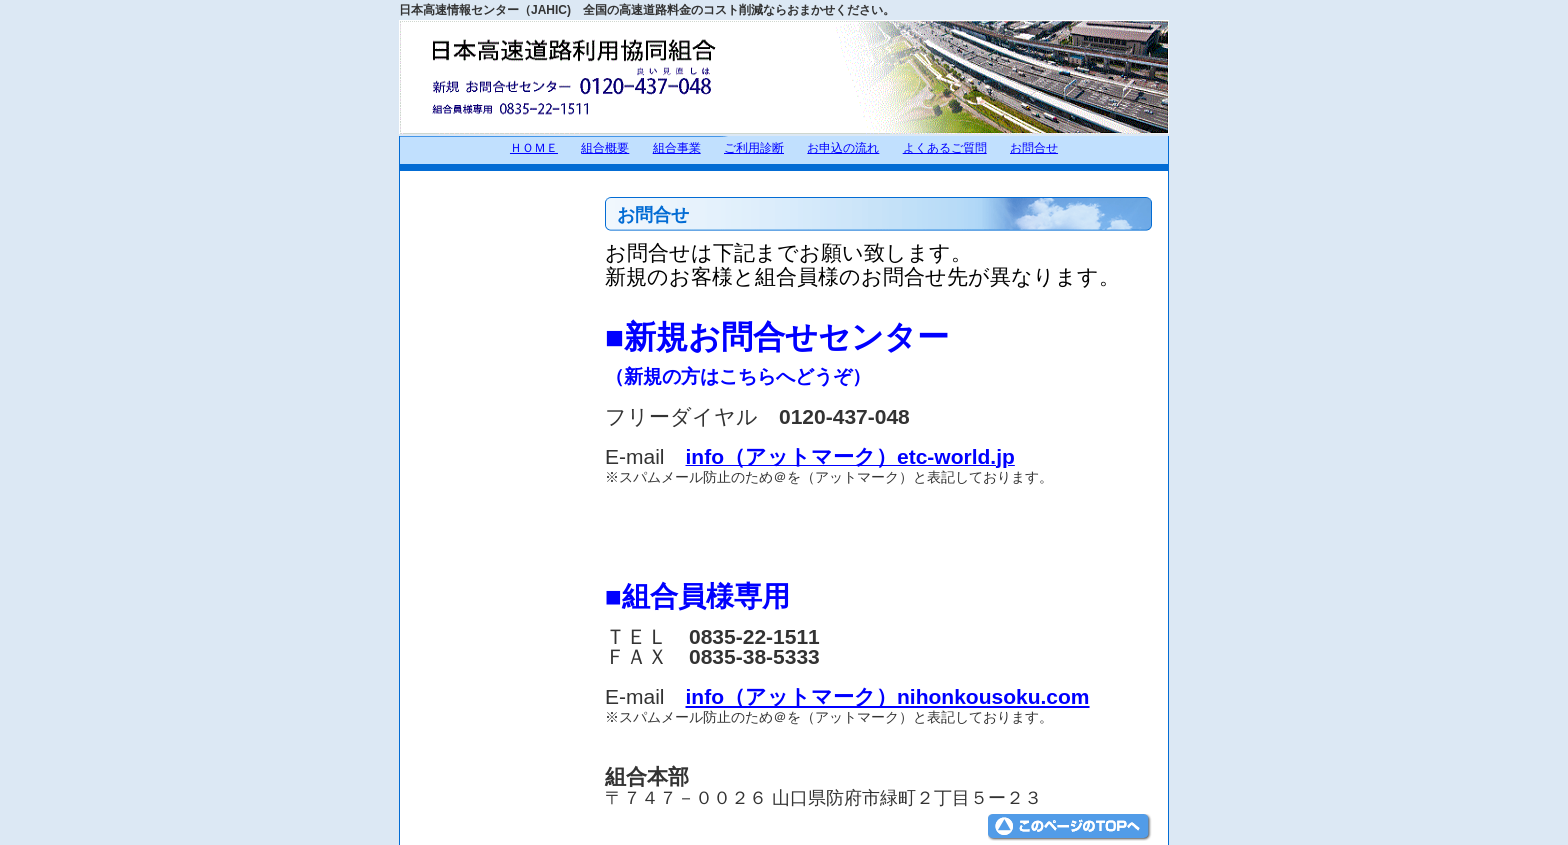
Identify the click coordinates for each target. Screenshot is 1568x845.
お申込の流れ (843, 148)
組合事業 (677, 148)
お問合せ (1034, 148)
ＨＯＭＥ (534, 148)
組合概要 (605, 148)
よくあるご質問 (945, 148)
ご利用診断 (754, 148)
